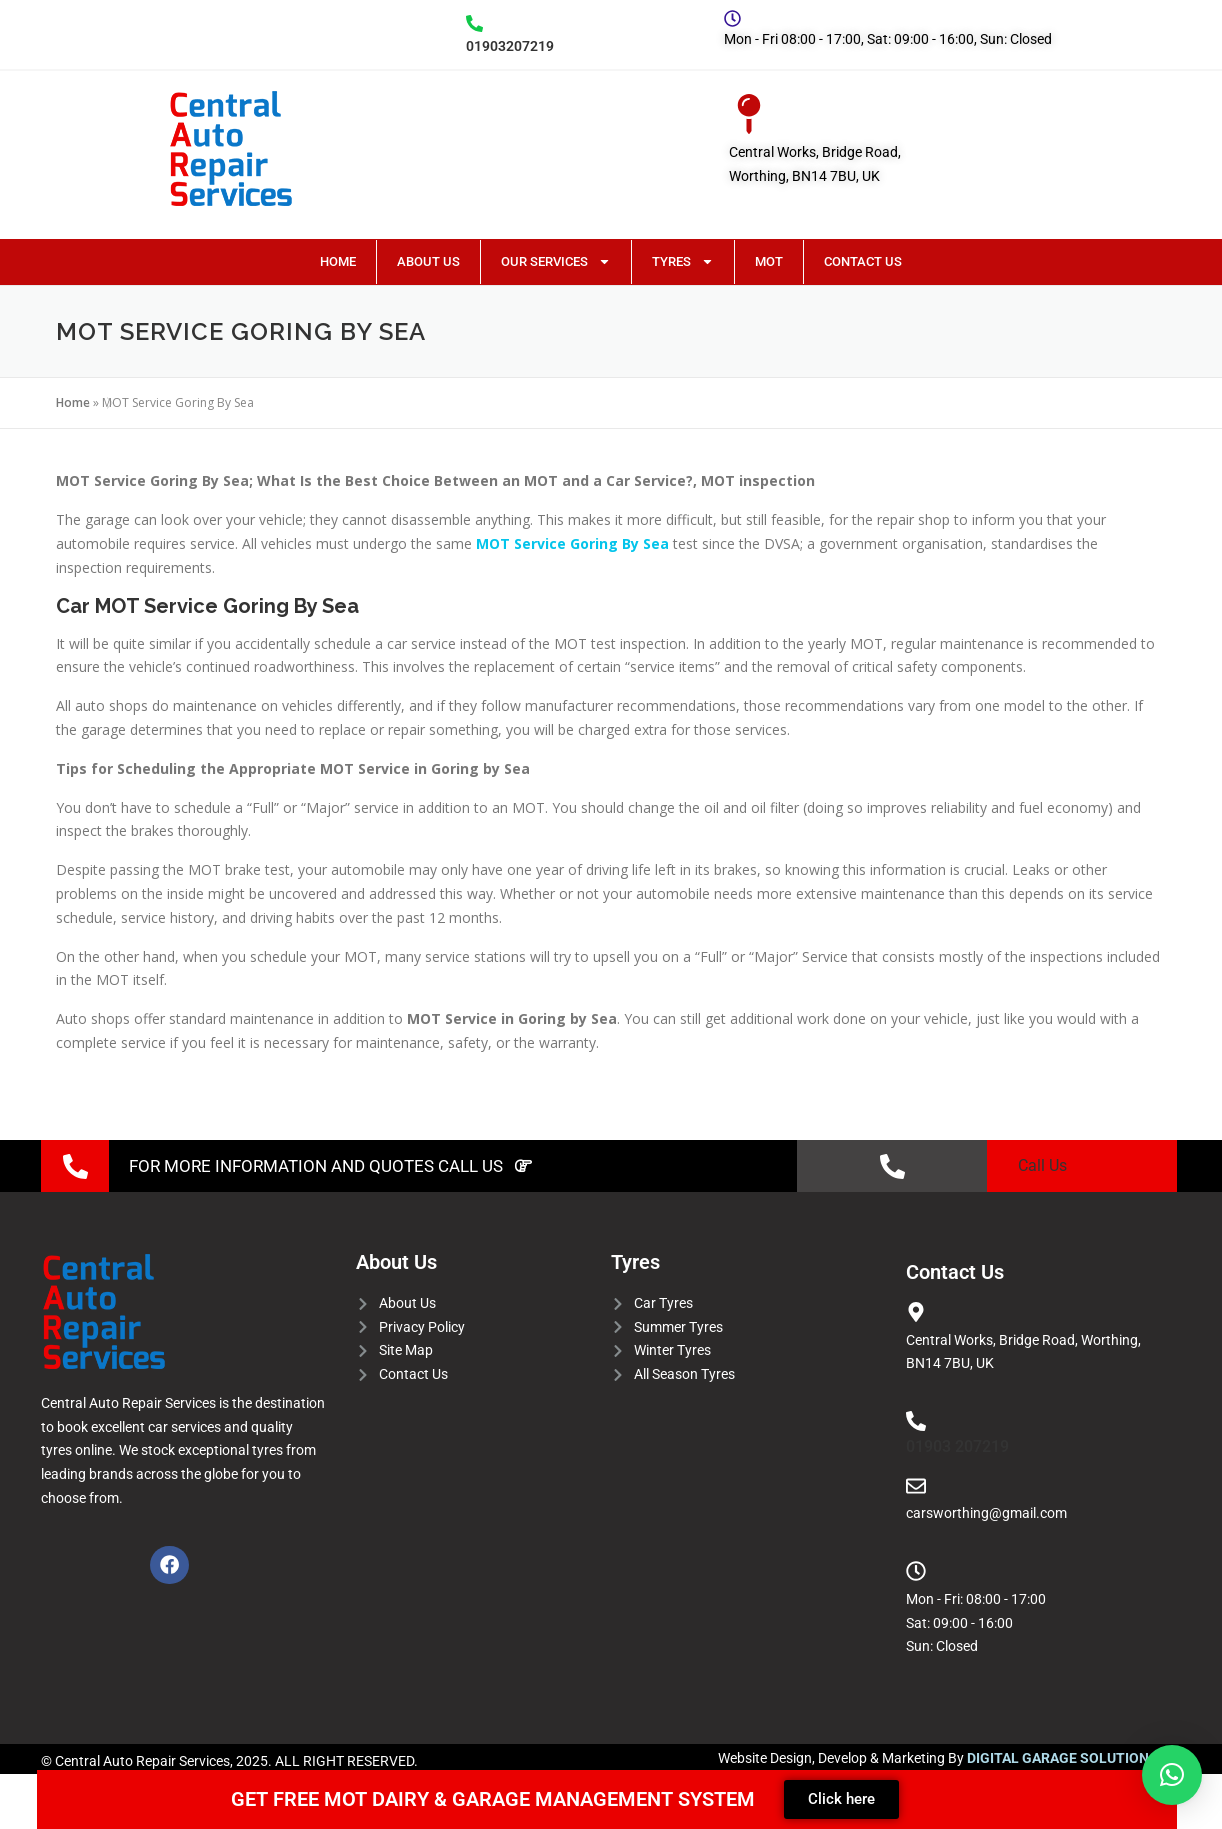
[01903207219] (474, 23)
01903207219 (510, 46)
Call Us (1042, 1165)
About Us (428, 261)
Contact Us (863, 261)
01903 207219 (957, 1446)
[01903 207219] (916, 1421)
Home (338, 261)
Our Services (556, 261)
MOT (769, 261)
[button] (1172, 1775)
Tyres (683, 261)
